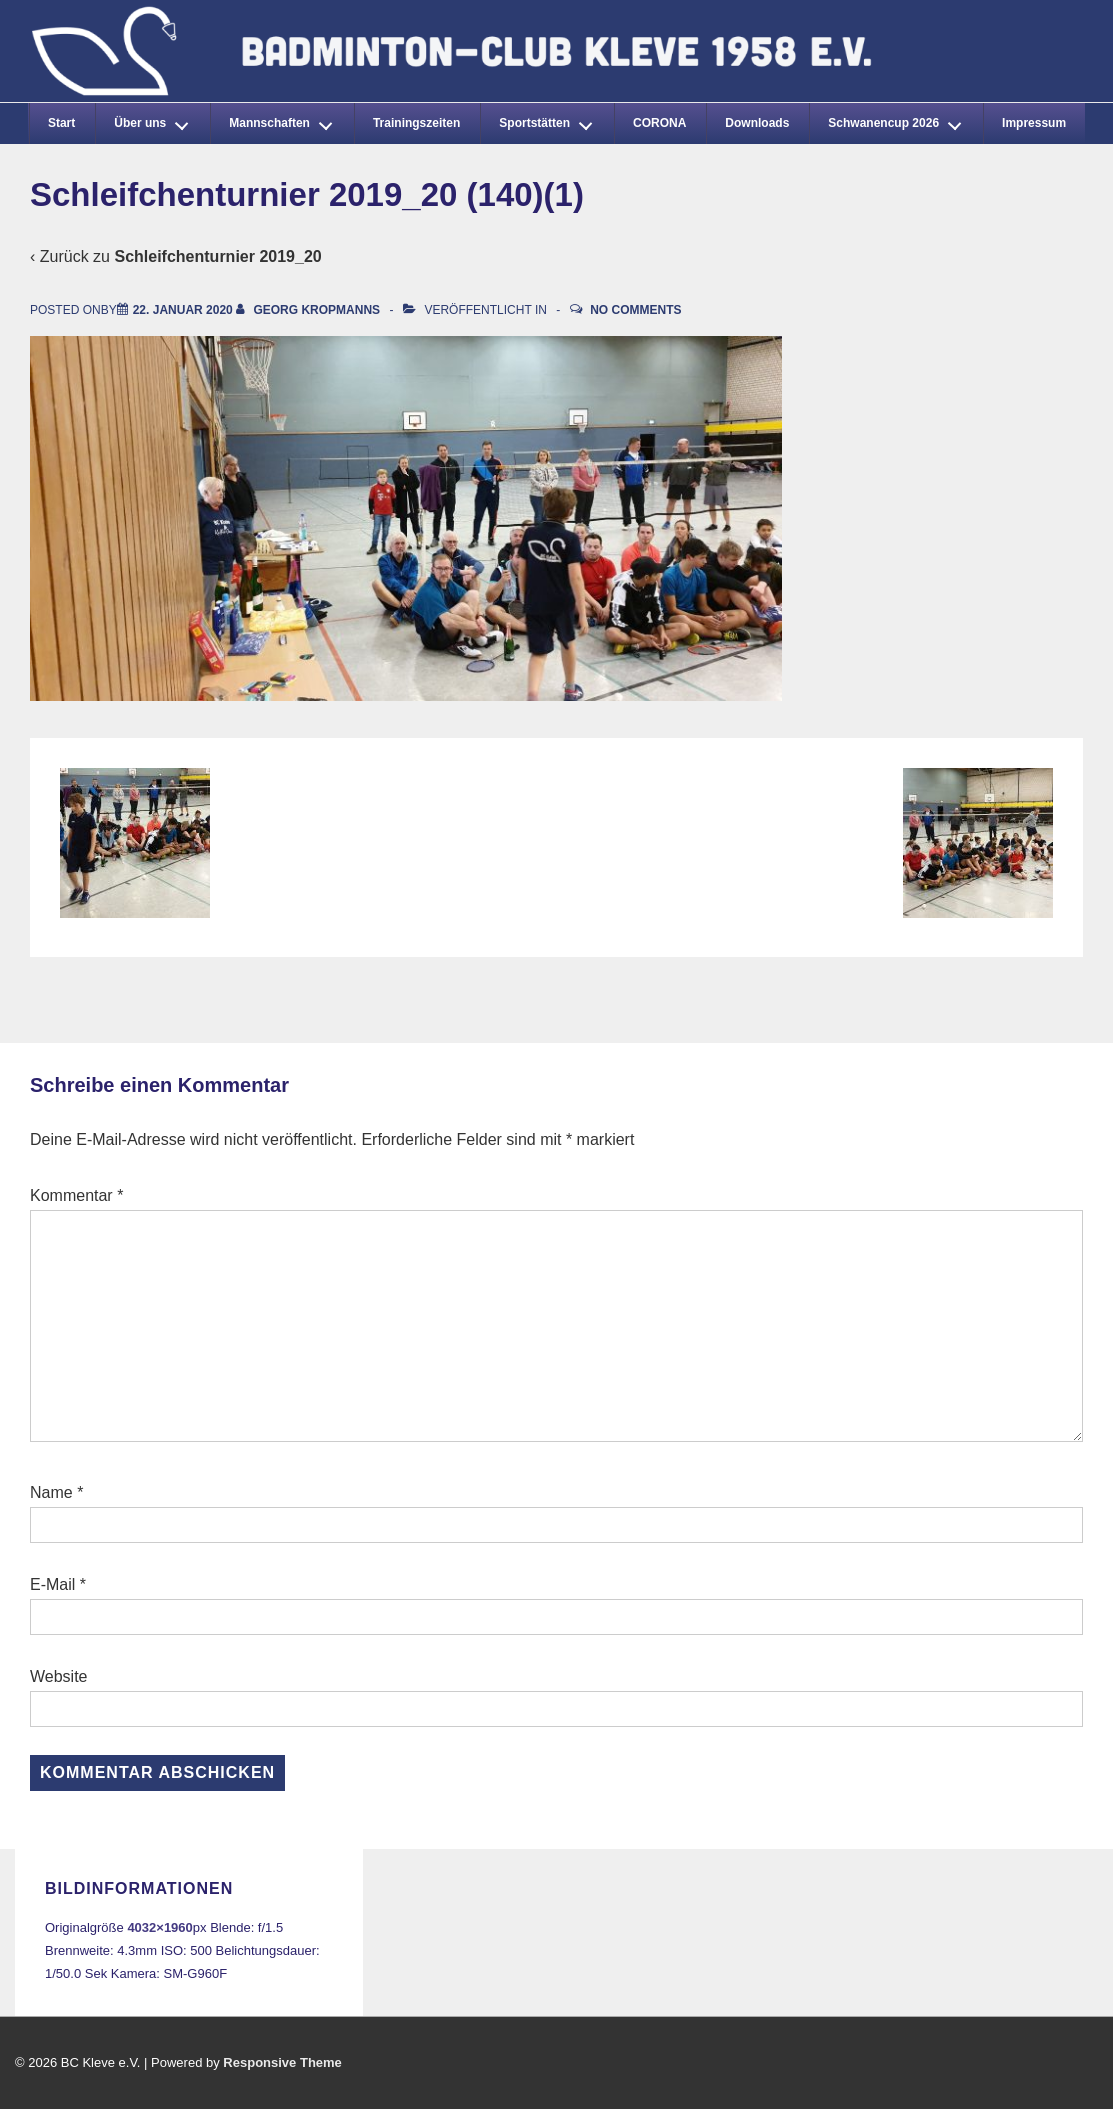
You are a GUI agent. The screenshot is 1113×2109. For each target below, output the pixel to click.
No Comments (635, 310)
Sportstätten (551, 120)
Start (61, 123)
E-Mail (52, 1584)
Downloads (757, 123)
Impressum (1034, 123)
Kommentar (76, 1195)
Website (59, 1676)
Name (51, 1492)
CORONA (659, 123)
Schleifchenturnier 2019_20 (217, 256)
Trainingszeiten (416, 123)
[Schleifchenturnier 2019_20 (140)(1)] (183, 310)
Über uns (157, 120)
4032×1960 (159, 1927)
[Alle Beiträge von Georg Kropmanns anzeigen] (309, 310)
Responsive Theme (282, 2062)
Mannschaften (286, 120)
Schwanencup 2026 (900, 120)
